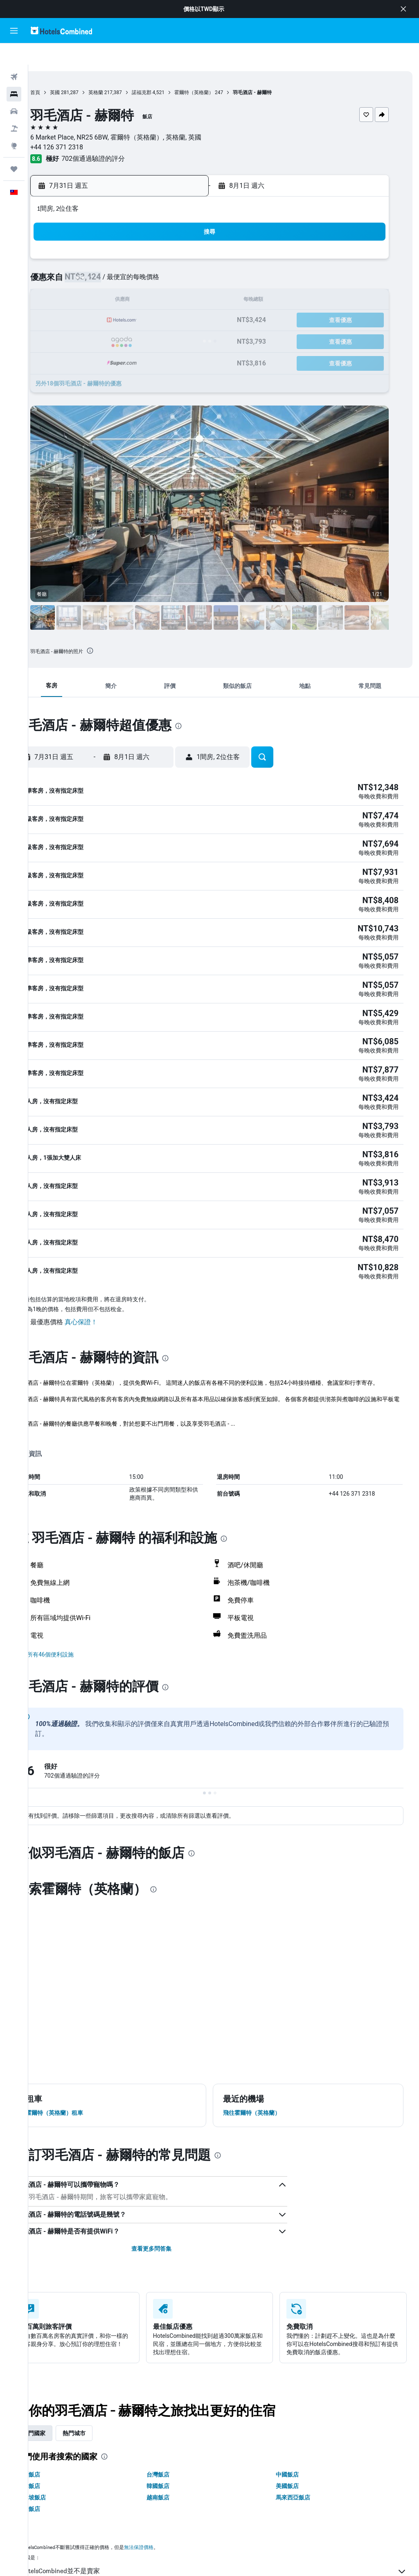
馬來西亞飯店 (302, 2440)
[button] (403, 9)
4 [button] (196, 240)
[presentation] (118, 629)
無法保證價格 (167, 2490)
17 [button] (176, 280)
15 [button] (137, 280)
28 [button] (117, 319)
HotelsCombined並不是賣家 (228, 2514)
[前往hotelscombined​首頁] (61, 30)
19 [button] (78, 299)
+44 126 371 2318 (85, 126)
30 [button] (156, 319)
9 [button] (156, 260)
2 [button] (156, 240)
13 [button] (97, 280)
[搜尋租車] (14, 90)
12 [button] (78, 280)
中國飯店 (296, 2417)
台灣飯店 (176, 2417)
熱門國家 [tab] (62, 2376)
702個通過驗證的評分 (121, 137)
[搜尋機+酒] (14, 107)
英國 (83, 71)
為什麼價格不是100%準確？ (228, 2544)
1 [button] (137, 240)
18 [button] (196, 280)
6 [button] (97, 260)
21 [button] (117, 299)
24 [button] (176, 299)
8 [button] (137, 260)
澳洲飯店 (56, 2417)
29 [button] (137, 319)
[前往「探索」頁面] (14, 124)
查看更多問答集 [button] (170, 2191)
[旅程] (14, 148)
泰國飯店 (56, 2451)
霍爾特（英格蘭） (222, 71)
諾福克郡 (170, 71)
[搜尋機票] (14, 55)
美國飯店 (296, 2428)
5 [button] (78, 260)
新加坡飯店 (59, 2440)
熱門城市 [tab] (102, 2376)
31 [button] (176, 319)
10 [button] (176, 260)
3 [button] (176, 240)
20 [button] (97, 299)
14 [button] (117, 280)
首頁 (63, 71)
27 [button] (97, 319)
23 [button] (156, 299)
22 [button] (137, 299)
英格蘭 (124, 71)
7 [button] (117, 260)
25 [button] (196, 299)
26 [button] (78, 319)
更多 (49, 1374)
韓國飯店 (176, 2428)
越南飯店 (176, 2440)
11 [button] (196, 260)
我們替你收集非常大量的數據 (228, 2529)
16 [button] (156, 280)
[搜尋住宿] (14, 73)
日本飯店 (56, 2428)
